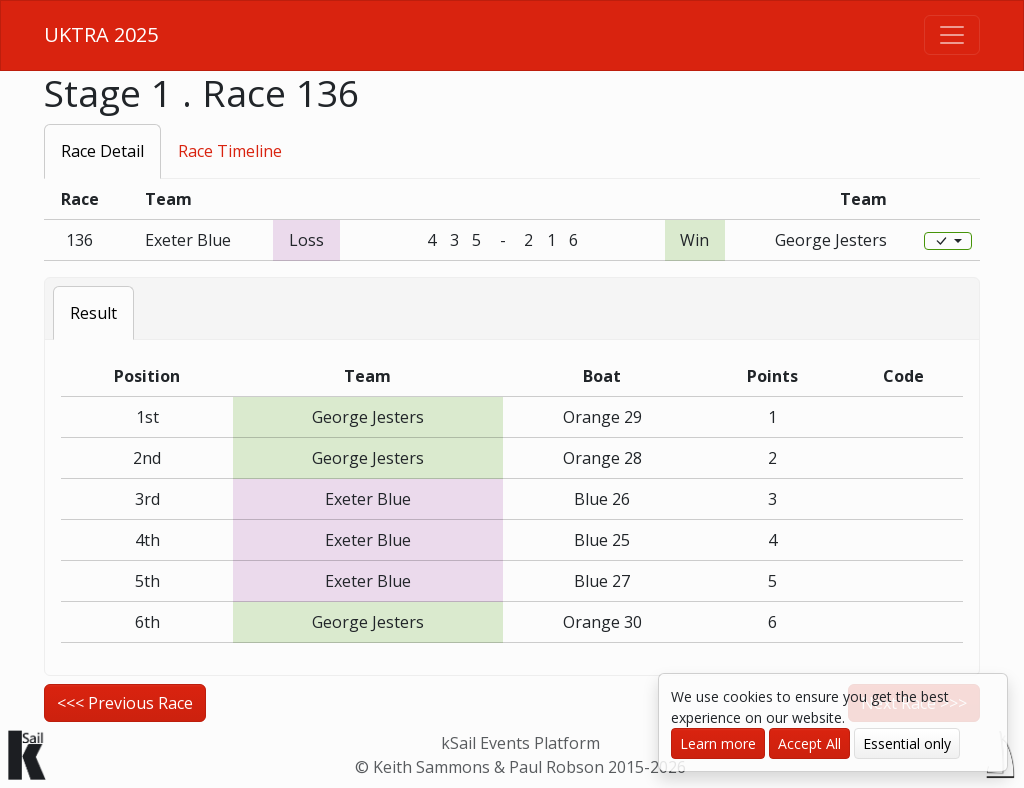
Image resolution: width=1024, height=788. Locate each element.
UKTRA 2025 (101, 34)
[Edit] (948, 241)
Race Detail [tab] (102, 151)
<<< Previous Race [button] (125, 703)
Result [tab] (93, 313)
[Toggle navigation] (952, 35)
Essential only (907, 743)
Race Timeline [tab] (230, 151)
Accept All (809, 743)
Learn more (718, 743)
